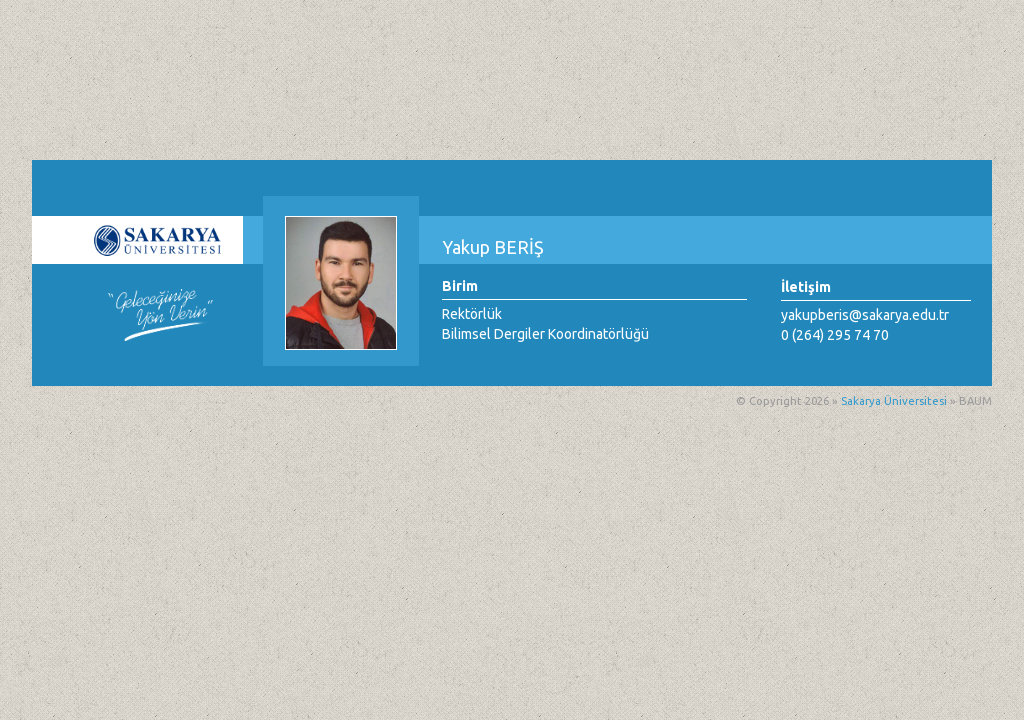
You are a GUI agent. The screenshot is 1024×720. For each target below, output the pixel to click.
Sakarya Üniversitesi (894, 401)
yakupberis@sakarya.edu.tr (865, 315)
